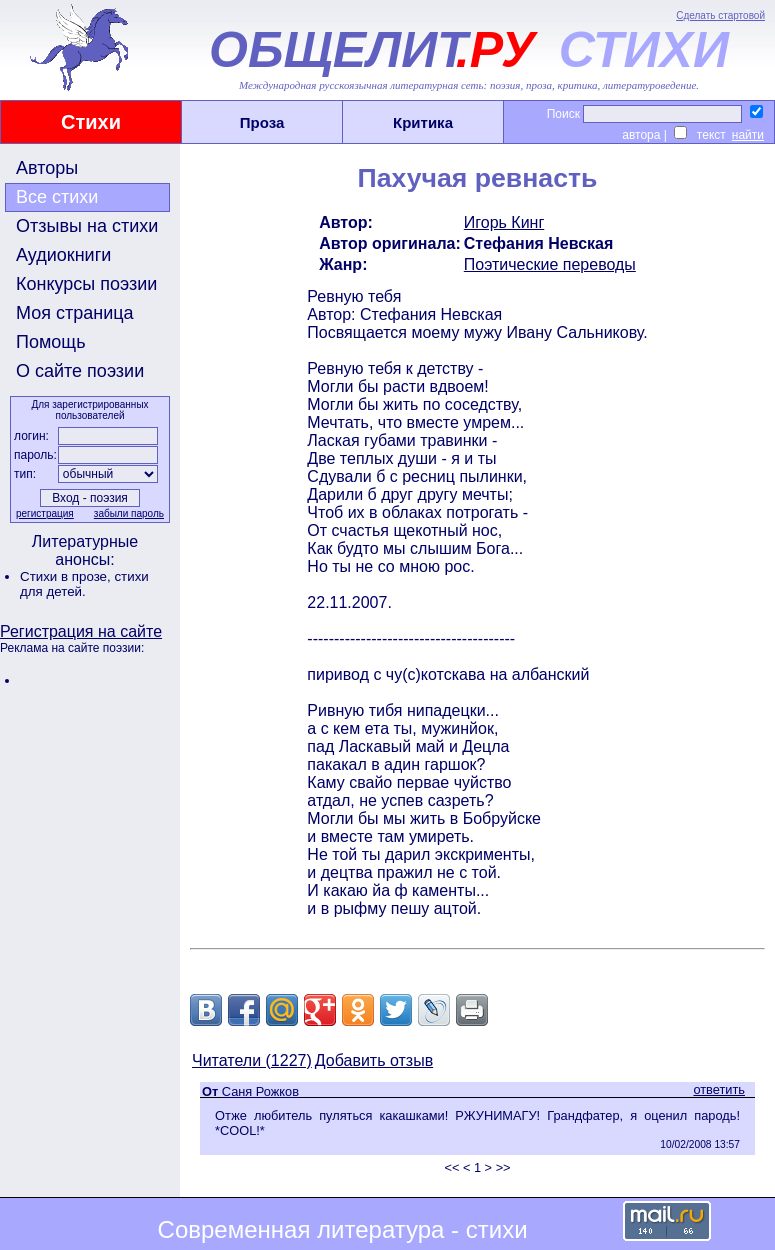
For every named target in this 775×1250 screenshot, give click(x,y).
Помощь (51, 342)
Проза (262, 122)
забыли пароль (129, 513)
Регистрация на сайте (81, 631)
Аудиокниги (63, 255)
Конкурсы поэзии (86, 284)
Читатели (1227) (252, 1060)
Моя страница (75, 313)
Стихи (91, 122)
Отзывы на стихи (87, 226)
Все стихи (57, 197)
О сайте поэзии (80, 371)
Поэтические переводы (550, 264)
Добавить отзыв (374, 1060)
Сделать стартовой (720, 15)
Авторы (47, 168)
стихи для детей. (84, 584)
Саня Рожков (260, 1091)
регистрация (45, 513)
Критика (423, 122)
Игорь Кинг (504, 222)
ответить (719, 1089)
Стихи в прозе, (67, 576)
